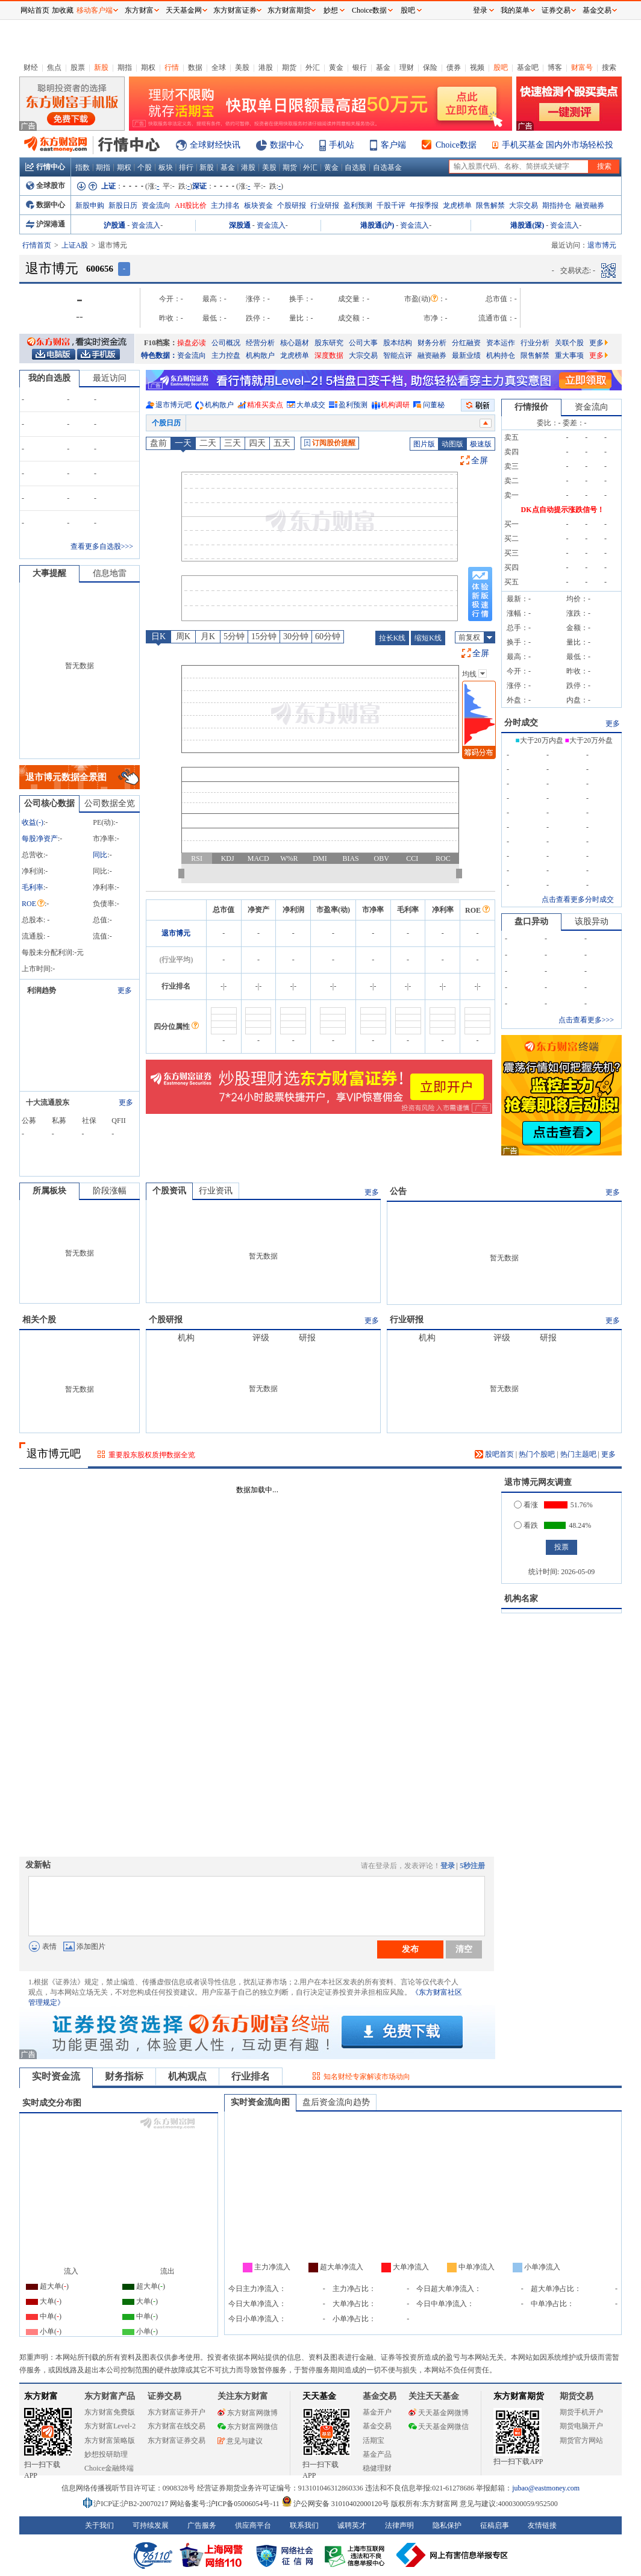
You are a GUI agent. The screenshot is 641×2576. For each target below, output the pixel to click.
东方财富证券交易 (176, 2440)
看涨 (526, 1505)
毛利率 (32, 887)
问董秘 (434, 405)
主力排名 (225, 205)
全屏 (479, 460)
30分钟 (295, 636)
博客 (555, 67)
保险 (430, 67)
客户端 (393, 144)
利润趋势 (41, 990)
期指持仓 (556, 205)
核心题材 (294, 343)
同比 (100, 855)
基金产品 (377, 2454)
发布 (410, 1949)
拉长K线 (392, 638)
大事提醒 (49, 573)
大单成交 (310, 405)
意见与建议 (240, 2441)
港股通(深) (527, 225)
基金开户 (377, 2412)
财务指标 (124, 2076)
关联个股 (569, 343)
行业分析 (535, 343)
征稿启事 (494, 2525)
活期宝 (373, 2440)
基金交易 (377, 2426)
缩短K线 (428, 638)
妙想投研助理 (106, 2454)
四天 (257, 443)
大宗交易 (523, 205)
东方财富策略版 (109, 2440)
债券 (453, 67)
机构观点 (187, 2076)
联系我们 (304, 2525)
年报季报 (424, 205)
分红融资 (466, 343)
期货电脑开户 (581, 2426)
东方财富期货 (518, 2396)
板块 (165, 167)
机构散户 (260, 355)
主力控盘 (225, 355)
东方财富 (41, 2396)
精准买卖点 (265, 405)
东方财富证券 (235, 10)
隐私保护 (447, 2525)
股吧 (500, 67)
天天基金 (319, 2396)
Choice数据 (456, 144)
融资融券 (589, 205)
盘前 (158, 443)
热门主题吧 (578, 1454)
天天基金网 (184, 10)
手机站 (341, 144)
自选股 (355, 167)
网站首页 (34, 10)
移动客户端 (95, 10)
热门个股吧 (537, 1454)
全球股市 (45, 185)
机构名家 (521, 1598)
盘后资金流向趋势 (336, 2102)
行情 (171, 67)
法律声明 (399, 2525)
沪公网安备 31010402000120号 (335, 2503)
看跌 (526, 1525)
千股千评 (391, 205)
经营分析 (260, 343)
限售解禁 (490, 205)
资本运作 (500, 343)
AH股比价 (191, 205)
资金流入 (145, 225)
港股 (265, 67)
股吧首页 (494, 1454)
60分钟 (327, 636)
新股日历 (122, 205)
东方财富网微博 (247, 2413)
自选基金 (387, 167)
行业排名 (250, 2076)
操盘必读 (191, 343)
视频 (477, 67)
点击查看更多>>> (586, 1020)
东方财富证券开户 (176, 2412)
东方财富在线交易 (176, 2426)
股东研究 (328, 343)
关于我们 (99, 2525)
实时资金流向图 (260, 2102)
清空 (463, 1949)
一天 (183, 443)
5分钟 (234, 636)
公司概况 (225, 343)
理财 (406, 67)
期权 (148, 67)
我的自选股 (49, 378)
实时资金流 (56, 2076)
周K (183, 636)
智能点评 (397, 355)
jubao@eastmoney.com (546, 2488)
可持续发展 (151, 2525)
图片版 (424, 444)
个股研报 (291, 205)
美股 (242, 67)
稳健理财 (377, 2468)
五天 (282, 443)
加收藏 (62, 10)
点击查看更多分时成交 (578, 899)
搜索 (609, 67)
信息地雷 (110, 573)
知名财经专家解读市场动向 (367, 2076)
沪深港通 (45, 224)
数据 (195, 67)
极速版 (481, 444)
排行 (186, 167)
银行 (359, 67)
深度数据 (328, 355)
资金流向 (156, 205)
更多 (598, 343)
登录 (447, 1866)
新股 (101, 67)
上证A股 (75, 245)
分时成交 (521, 722)
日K (158, 636)
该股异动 (591, 921)
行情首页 (36, 245)
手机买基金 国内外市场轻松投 (558, 144)
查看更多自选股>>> (101, 546)
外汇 (312, 67)
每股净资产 (40, 838)
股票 (77, 67)
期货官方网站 (581, 2440)
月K (208, 636)
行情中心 (45, 167)
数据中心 (287, 144)
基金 (383, 67)
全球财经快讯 (215, 144)
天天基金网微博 (438, 2413)
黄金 (336, 67)
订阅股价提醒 (329, 443)
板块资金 (258, 205)
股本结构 (397, 343)
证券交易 (556, 10)
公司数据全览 (109, 803)
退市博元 (175, 933)
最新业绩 (466, 355)
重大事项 (569, 355)
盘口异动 (531, 921)
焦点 (54, 67)
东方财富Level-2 (110, 2426)
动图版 (452, 444)
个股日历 (166, 423)
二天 (207, 443)
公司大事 (363, 343)
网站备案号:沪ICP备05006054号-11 (225, 2503)
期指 (124, 67)
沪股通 (114, 225)
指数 (82, 167)
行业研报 (324, 205)
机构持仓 (500, 355)
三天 (232, 443)
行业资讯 (216, 1190)
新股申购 (89, 205)
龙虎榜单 (457, 205)
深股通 (240, 225)
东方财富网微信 (247, 2426)
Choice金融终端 (109, 2468)
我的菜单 (515, 10)
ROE (33, 903)
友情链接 (542, 2525)
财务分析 (431, 343)
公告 (398, 1191)
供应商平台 (253, 2525)
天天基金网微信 (438, 2426)
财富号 (582, 67)
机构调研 (395, 405)
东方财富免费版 (109, 2412)
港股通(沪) (377, 225)
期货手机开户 (581, 2412)
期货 (289, 67)
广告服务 (201, 2525)
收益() (32, 822)
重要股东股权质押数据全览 (151, 1455)
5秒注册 (472, 1866)
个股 (144, 167)
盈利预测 (357, 205)
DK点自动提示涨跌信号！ (562, 509)
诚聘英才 (351, 2525)
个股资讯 (169, 1190)
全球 (218, 67)
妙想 (331, 10)
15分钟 (264, 636)
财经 (30, 67)
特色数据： (159, 355)
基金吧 (528, 67)
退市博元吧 (173, 405)
